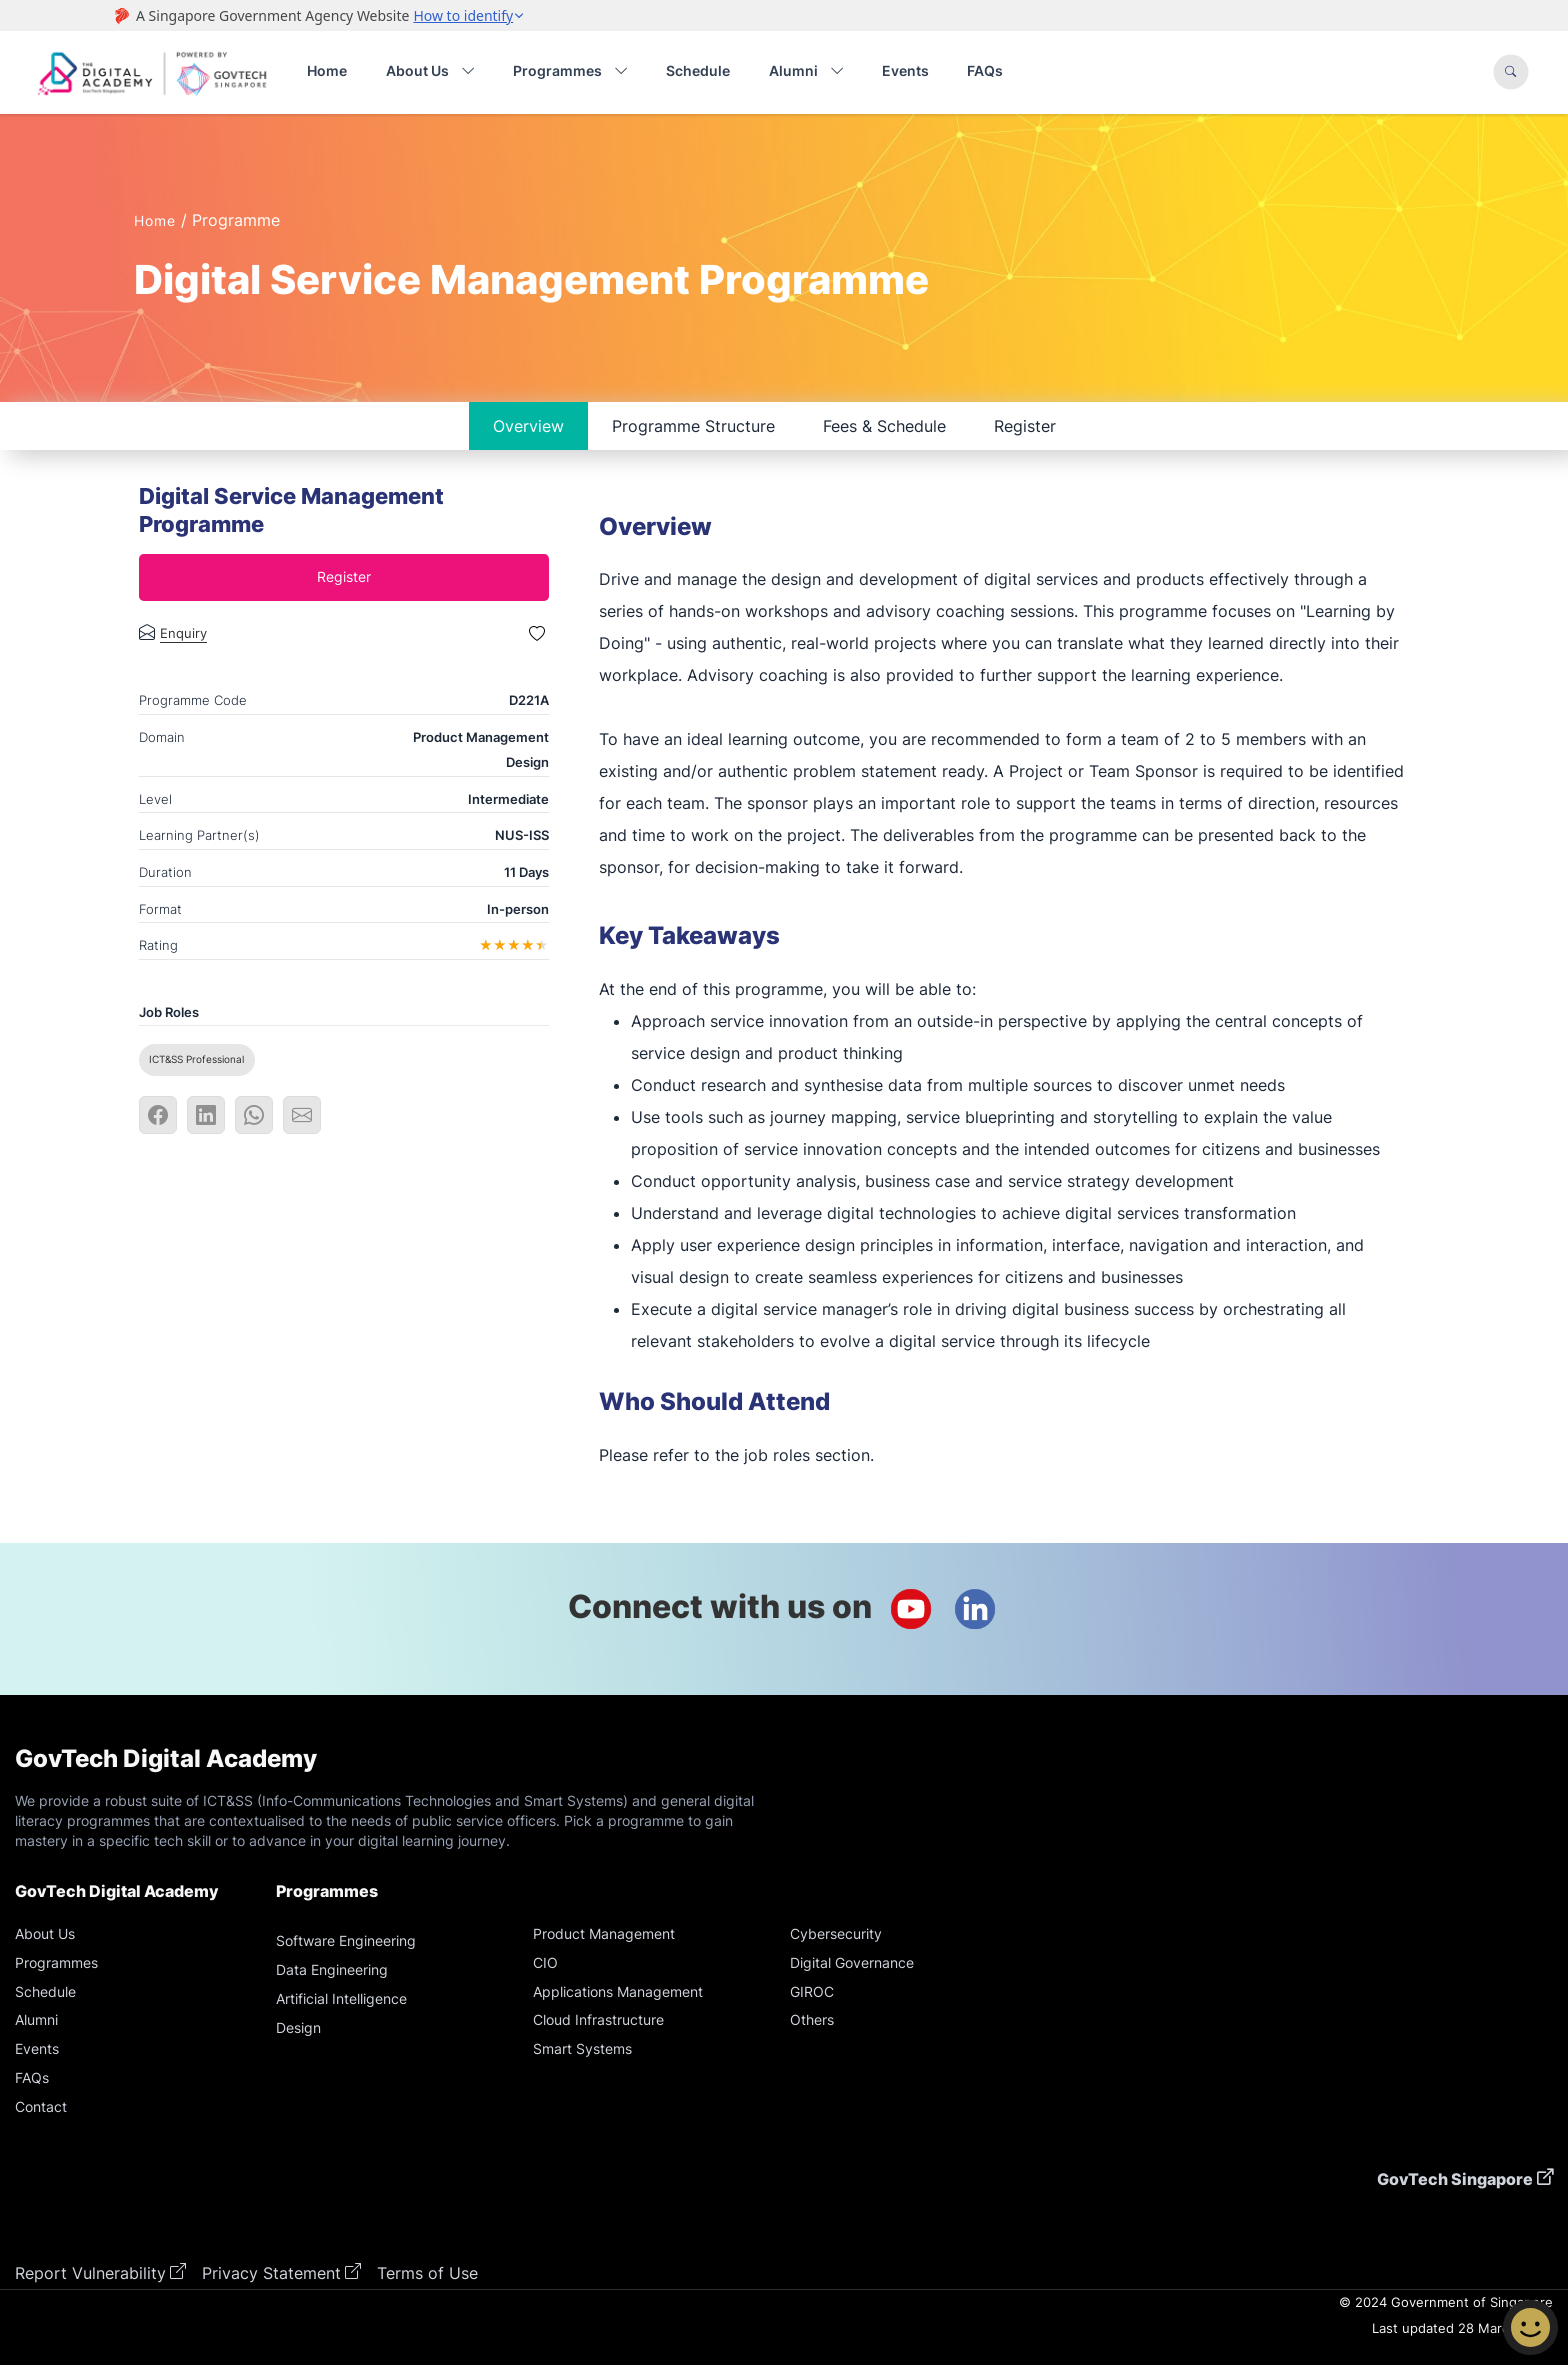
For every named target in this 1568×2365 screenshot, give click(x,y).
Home (327, 70)
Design (298, 2027)
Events (905, 70)
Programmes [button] (570, 71)
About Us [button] (430, 71)
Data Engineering (332, 1969)
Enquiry (183, 633)
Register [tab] (1025, 426)
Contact (41, 2106)
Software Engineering (346, 1940)
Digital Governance (852, 1962)
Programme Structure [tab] (693, 426)
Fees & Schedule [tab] (884, 426)
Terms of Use (427, 2273)
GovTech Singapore (1455, 2179)
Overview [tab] (528, 426)
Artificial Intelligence (341, 1998)
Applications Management (618, 1991)
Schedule (698, 70)
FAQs (985, 70)
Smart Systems (582, 2048)
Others (812, 2019)
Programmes (56, 1962)
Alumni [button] (806, 71)
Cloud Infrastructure (598, 2019)
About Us (45, 1933)
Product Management (604, 1933)
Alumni (36, 2019)
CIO (545, 1962)
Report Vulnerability (90, 2273)
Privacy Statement (271, 2273)
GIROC (812, 1991)
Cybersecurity (836, 1933)
